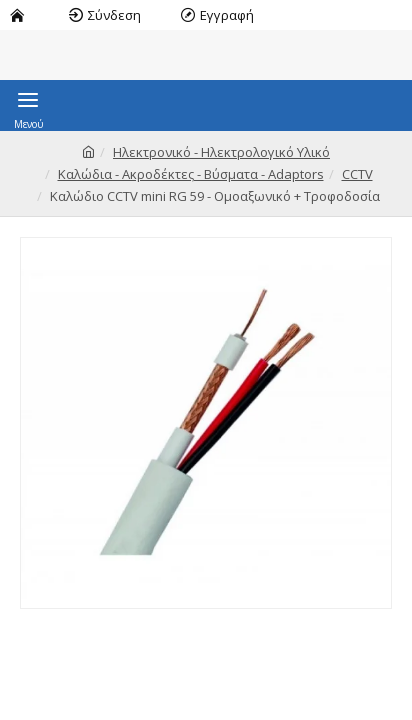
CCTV (357, 174)
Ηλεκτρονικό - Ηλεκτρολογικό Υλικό (221, 152)
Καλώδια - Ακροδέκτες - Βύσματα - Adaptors (191, 174)
